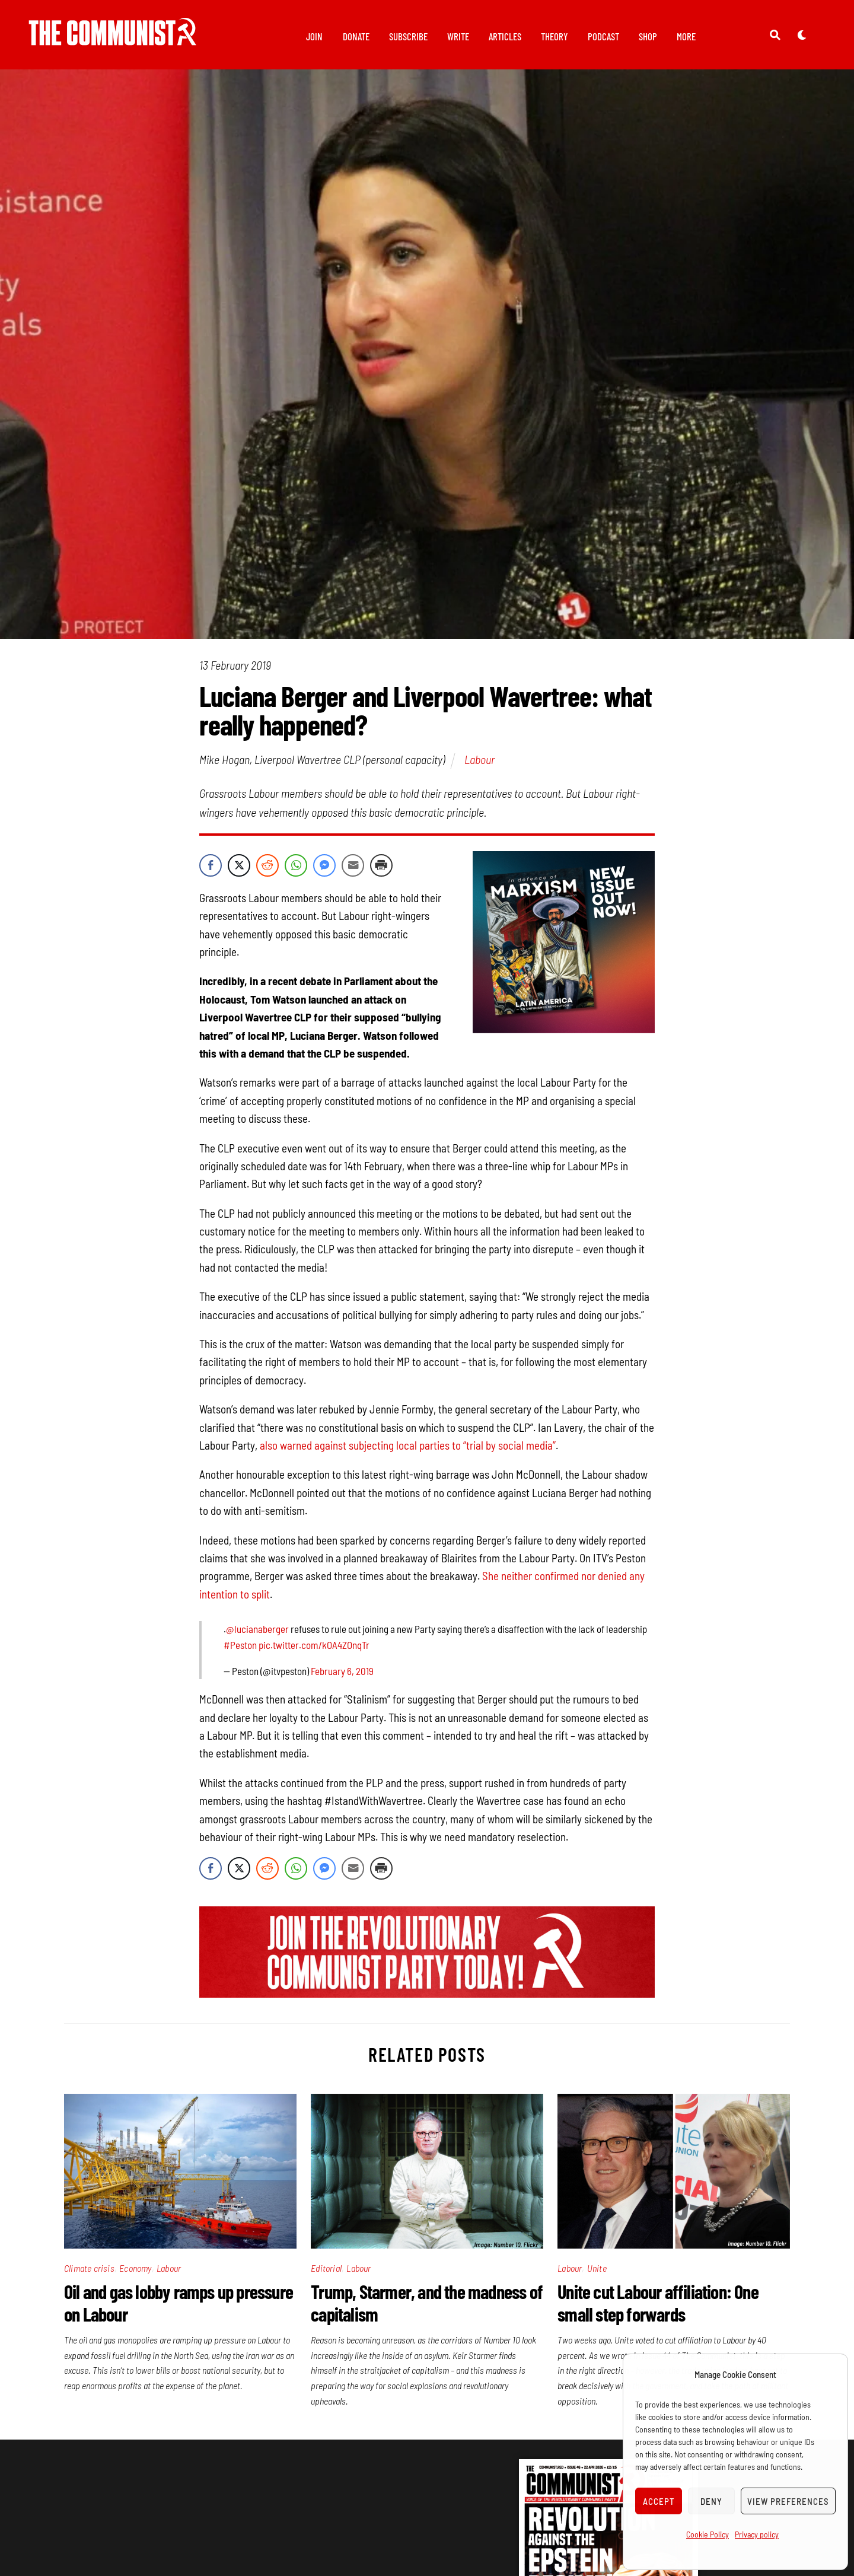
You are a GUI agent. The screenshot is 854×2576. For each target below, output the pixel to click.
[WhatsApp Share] (296, 872)
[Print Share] (381, 872)
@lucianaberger (257, 1635)
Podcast (603, 36)
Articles (505, 36)
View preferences (788, 2501)
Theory (554, 36)
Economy (135, 2274)
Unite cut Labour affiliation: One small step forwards (658, 2309)
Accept (659, 2501)
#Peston (240, 1651)
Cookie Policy (707, 2534)
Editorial (326, 2274)
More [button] (686, 36)
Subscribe (408, 36)
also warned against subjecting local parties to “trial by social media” (408, 1452)
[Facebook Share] (210, 872)
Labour (479, 766)
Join (314, 36)
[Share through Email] (353, 872)
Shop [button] (648, 36)
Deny (711, 2501)
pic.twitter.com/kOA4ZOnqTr (314, 1651)
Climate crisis (89, 2274)
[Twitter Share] (239, 872)
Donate (356, 36)
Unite (597, 2274)
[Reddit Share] (267, 872)
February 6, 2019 (342, 1677)
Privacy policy (757, 2534)
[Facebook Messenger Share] (324, 872)
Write (458, 36)
